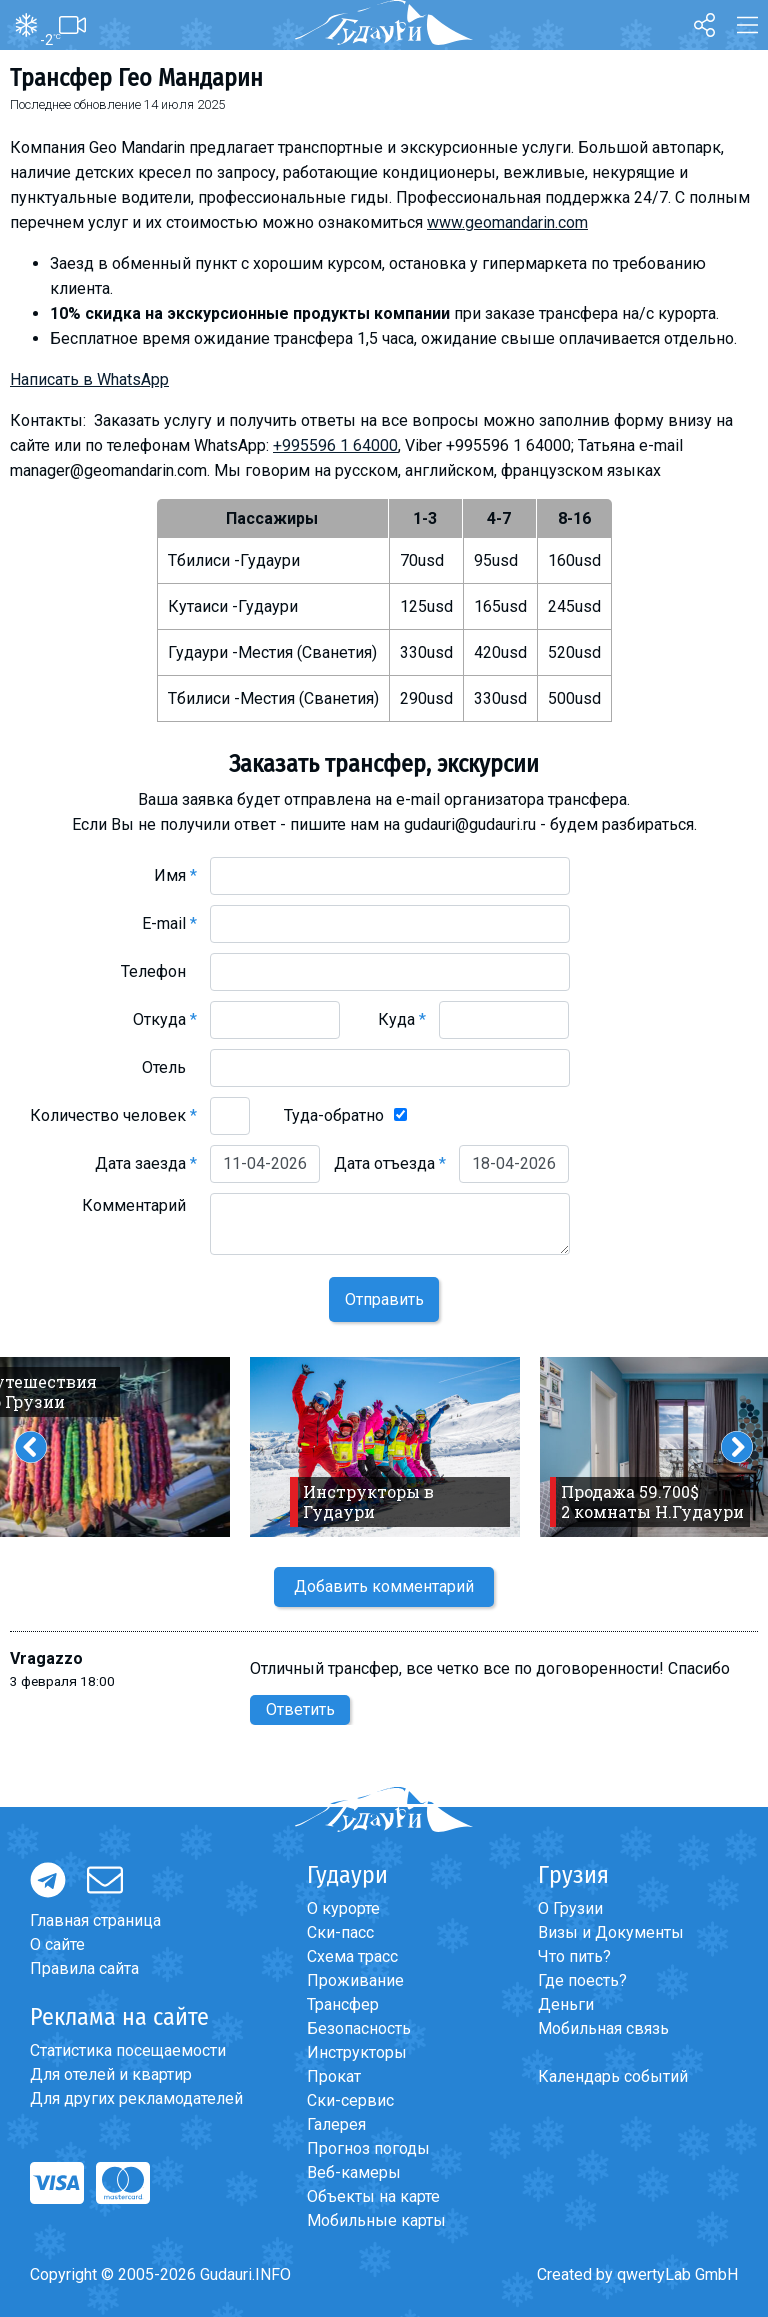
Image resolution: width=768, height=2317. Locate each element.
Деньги (566, 2004)
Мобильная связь (603, 2028)
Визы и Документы (611, 1932)
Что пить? (574, 1956)
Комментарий (139, 1205)
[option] (385, 1447)
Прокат (334, 2076)
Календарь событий (613, 2076)
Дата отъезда (390, 1163)
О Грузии (570, 1908)
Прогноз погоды (368, 2148)
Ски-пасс (340, 1932)
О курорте (343, 1908)
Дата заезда (146, 1163)
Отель (169, 1067)
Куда (402, 1019)
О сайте (57, 1944)
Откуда (165, 1019)
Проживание (355, 1980)
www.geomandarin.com (507, 222)
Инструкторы (357, 2052)
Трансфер (343, 2004)
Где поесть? (582, 1980)
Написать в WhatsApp (89, 379)
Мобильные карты (376, 2220)
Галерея (336, 2124)
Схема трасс (352, 1956)
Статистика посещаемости (128, 2050)
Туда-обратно (334, 1115)
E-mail (169, 923)
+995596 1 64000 (335, 445)
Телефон (159, 971)
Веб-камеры (354, 2172)
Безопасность (359, 2028)
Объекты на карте (373, 2196)
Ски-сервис (350, 2100)
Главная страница (95, 1920)
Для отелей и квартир (111, 2074)
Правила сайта (84, 1968)
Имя (175, 875)
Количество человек (113, 1115)
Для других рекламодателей (136, 2098)
